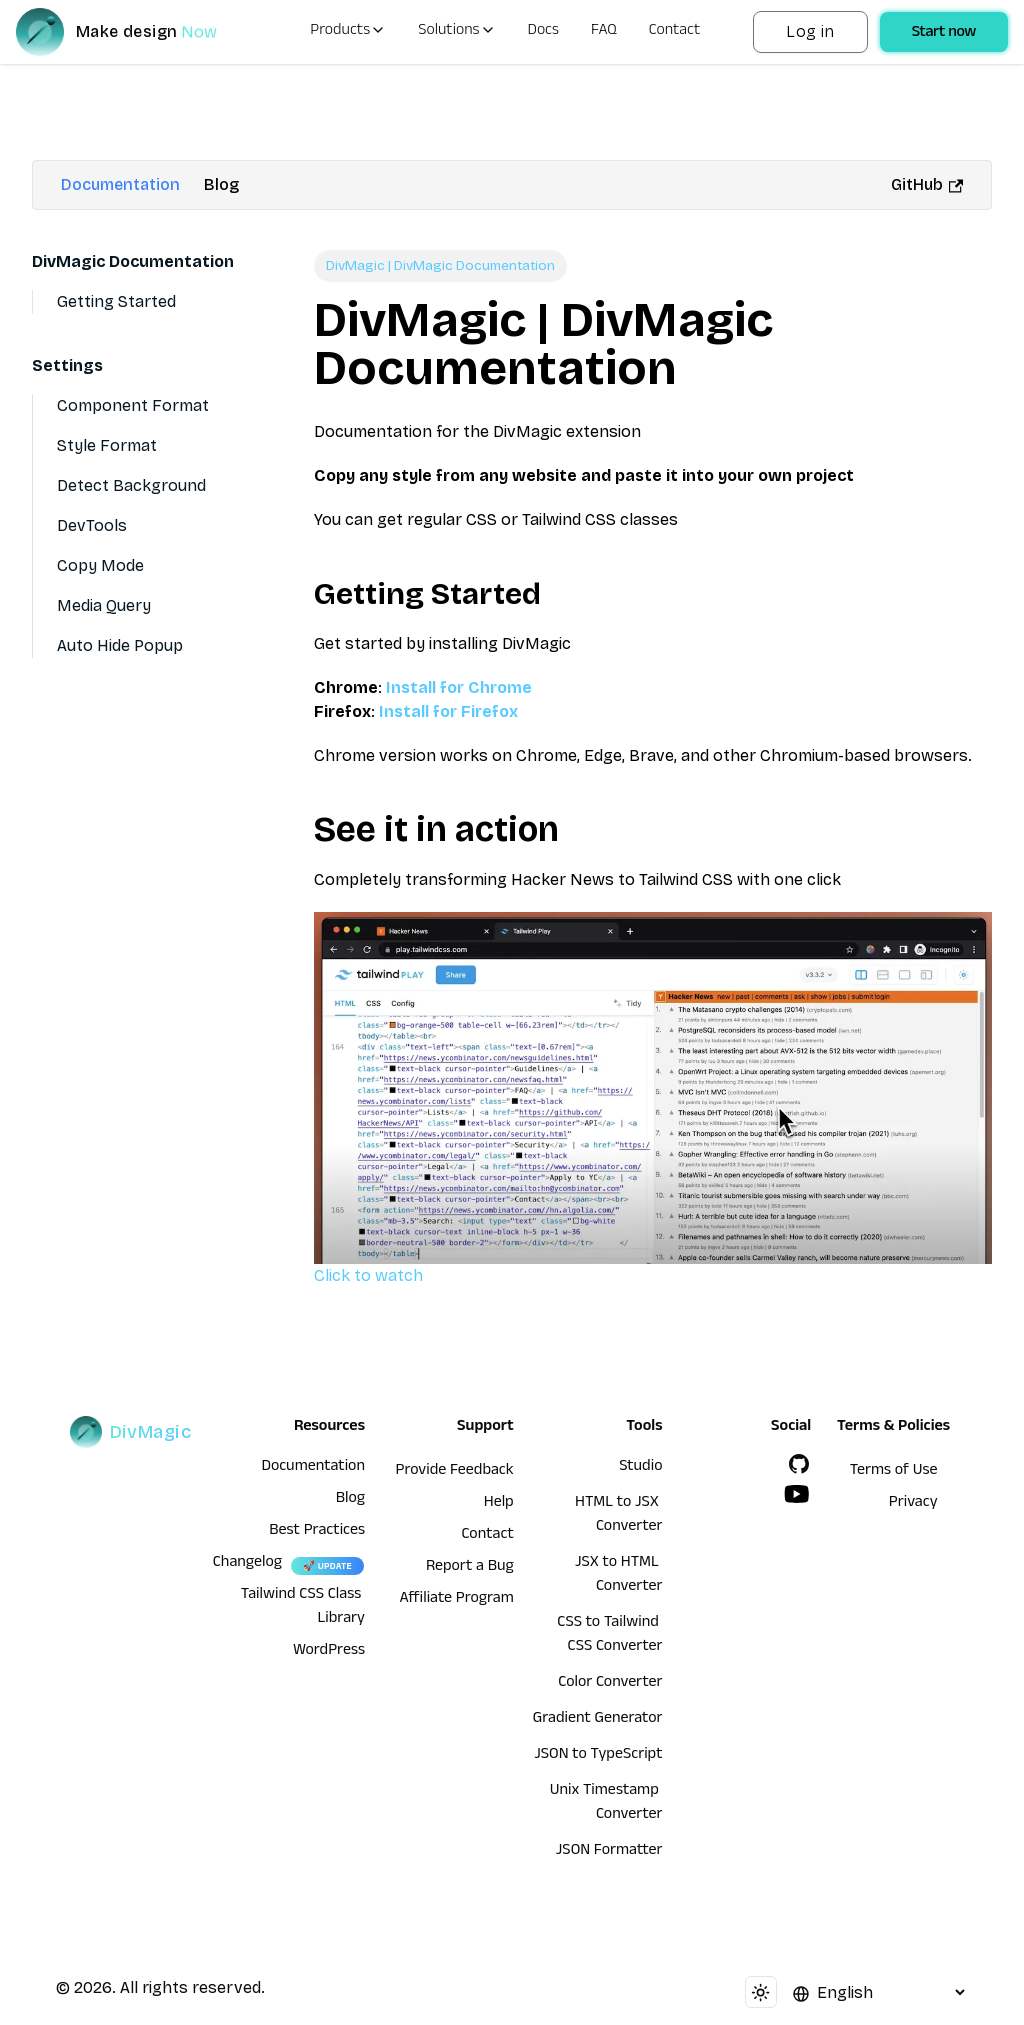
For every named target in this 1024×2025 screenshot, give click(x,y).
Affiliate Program (457, 1600)
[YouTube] (797, 1494)
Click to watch (653, 1098)
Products (348, 32)
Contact (675, 32)
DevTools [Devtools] (92, 525)
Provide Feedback (455, 1472)
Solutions (456, 32)
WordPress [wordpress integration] (329, 1652)
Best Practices (317, 1532)
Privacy (913, 1504)
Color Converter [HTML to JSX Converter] (610, 1684)
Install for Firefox (448, 711)
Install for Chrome (459, 687)
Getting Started (116, 301)
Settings (67, 365)
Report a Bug (470, 1568)
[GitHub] (799, 1464)
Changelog (247, 1564)
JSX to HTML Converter (618, 1576)
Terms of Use (894, 1472)
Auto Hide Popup (120, 645)
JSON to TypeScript (598, 1756)
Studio (640, 1468)
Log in (810, 31)
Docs (543, 32)
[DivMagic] (136, 32)
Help (499, 1504)
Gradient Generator (598, 1720)
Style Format (107, 445)
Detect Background (131, 485)
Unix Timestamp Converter (606, 1804)
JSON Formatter (609, 1852)
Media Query (104, 605)
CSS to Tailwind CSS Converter (609, 1636)
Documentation (120, 184)
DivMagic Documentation (133, 261)
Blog (221, 184)
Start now (944, 34)
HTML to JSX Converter (618, 1516)
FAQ (604, 32)
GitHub (927, 184)
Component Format (133, 405)
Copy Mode (100, 565)
